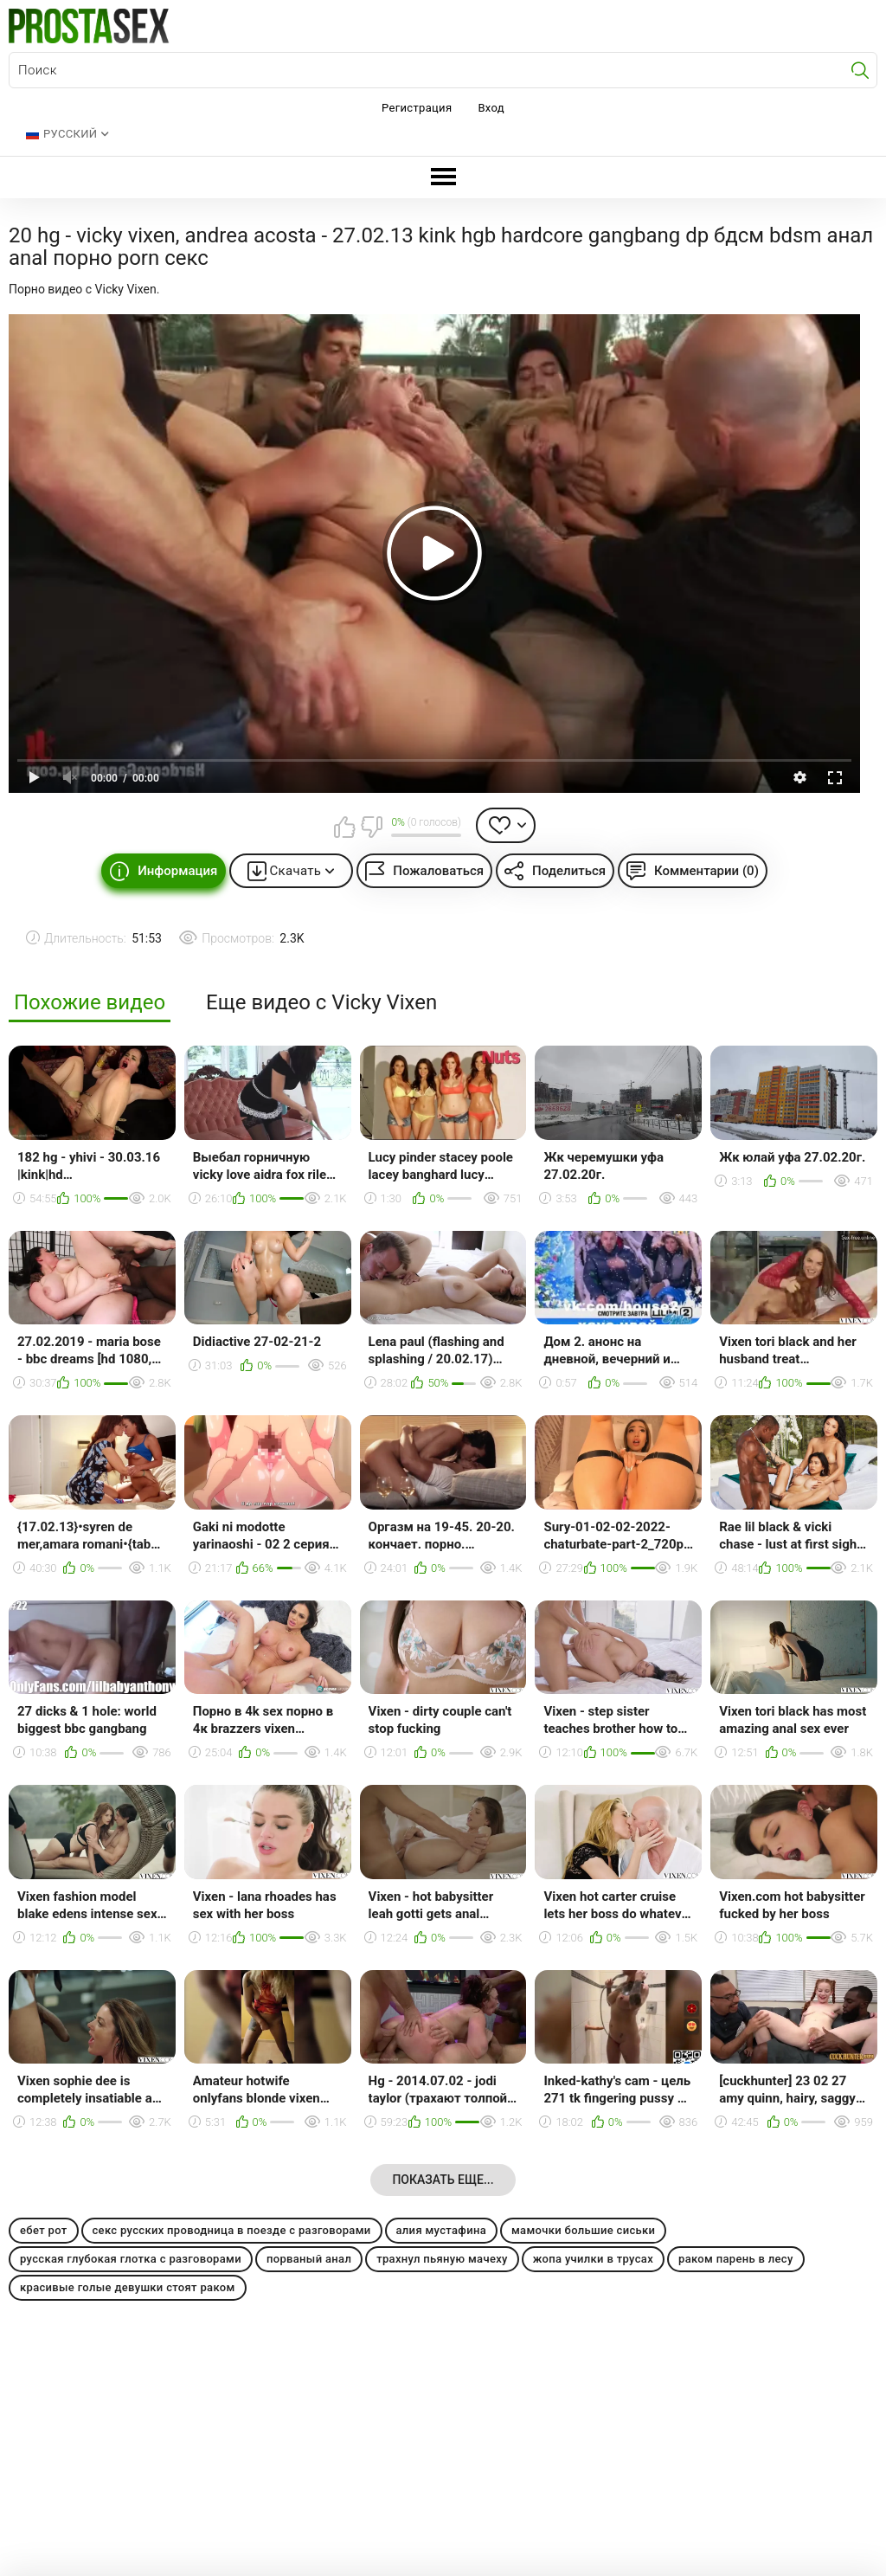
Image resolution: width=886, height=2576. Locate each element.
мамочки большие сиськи (583, 2230)
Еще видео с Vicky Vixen (321, 1002)
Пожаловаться (438, 871)
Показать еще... (442, 2179)
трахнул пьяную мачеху (442, 2258)
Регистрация (417, 107)
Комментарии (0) (706, 871)
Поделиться (569, 871)
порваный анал (308, 2258)
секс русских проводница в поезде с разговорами (232, 2230)
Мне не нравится (371, 826)
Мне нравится (344, 826)
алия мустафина (441, 2230)
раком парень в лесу (735, 2258)
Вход (491, 107)
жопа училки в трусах (593, 2258)
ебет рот (43, 2230)
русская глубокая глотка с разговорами (130, 2258)
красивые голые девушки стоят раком (127, 2287)
